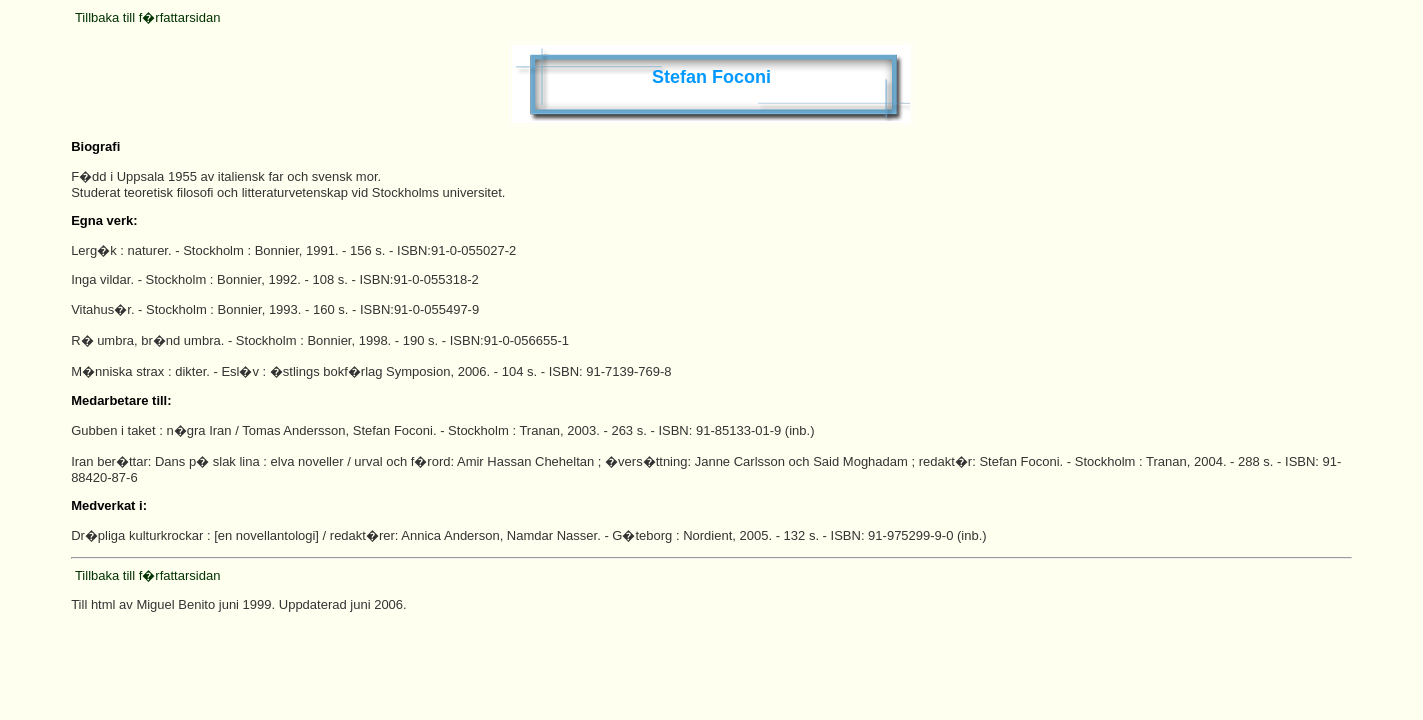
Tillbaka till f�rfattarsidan (147, 17)
